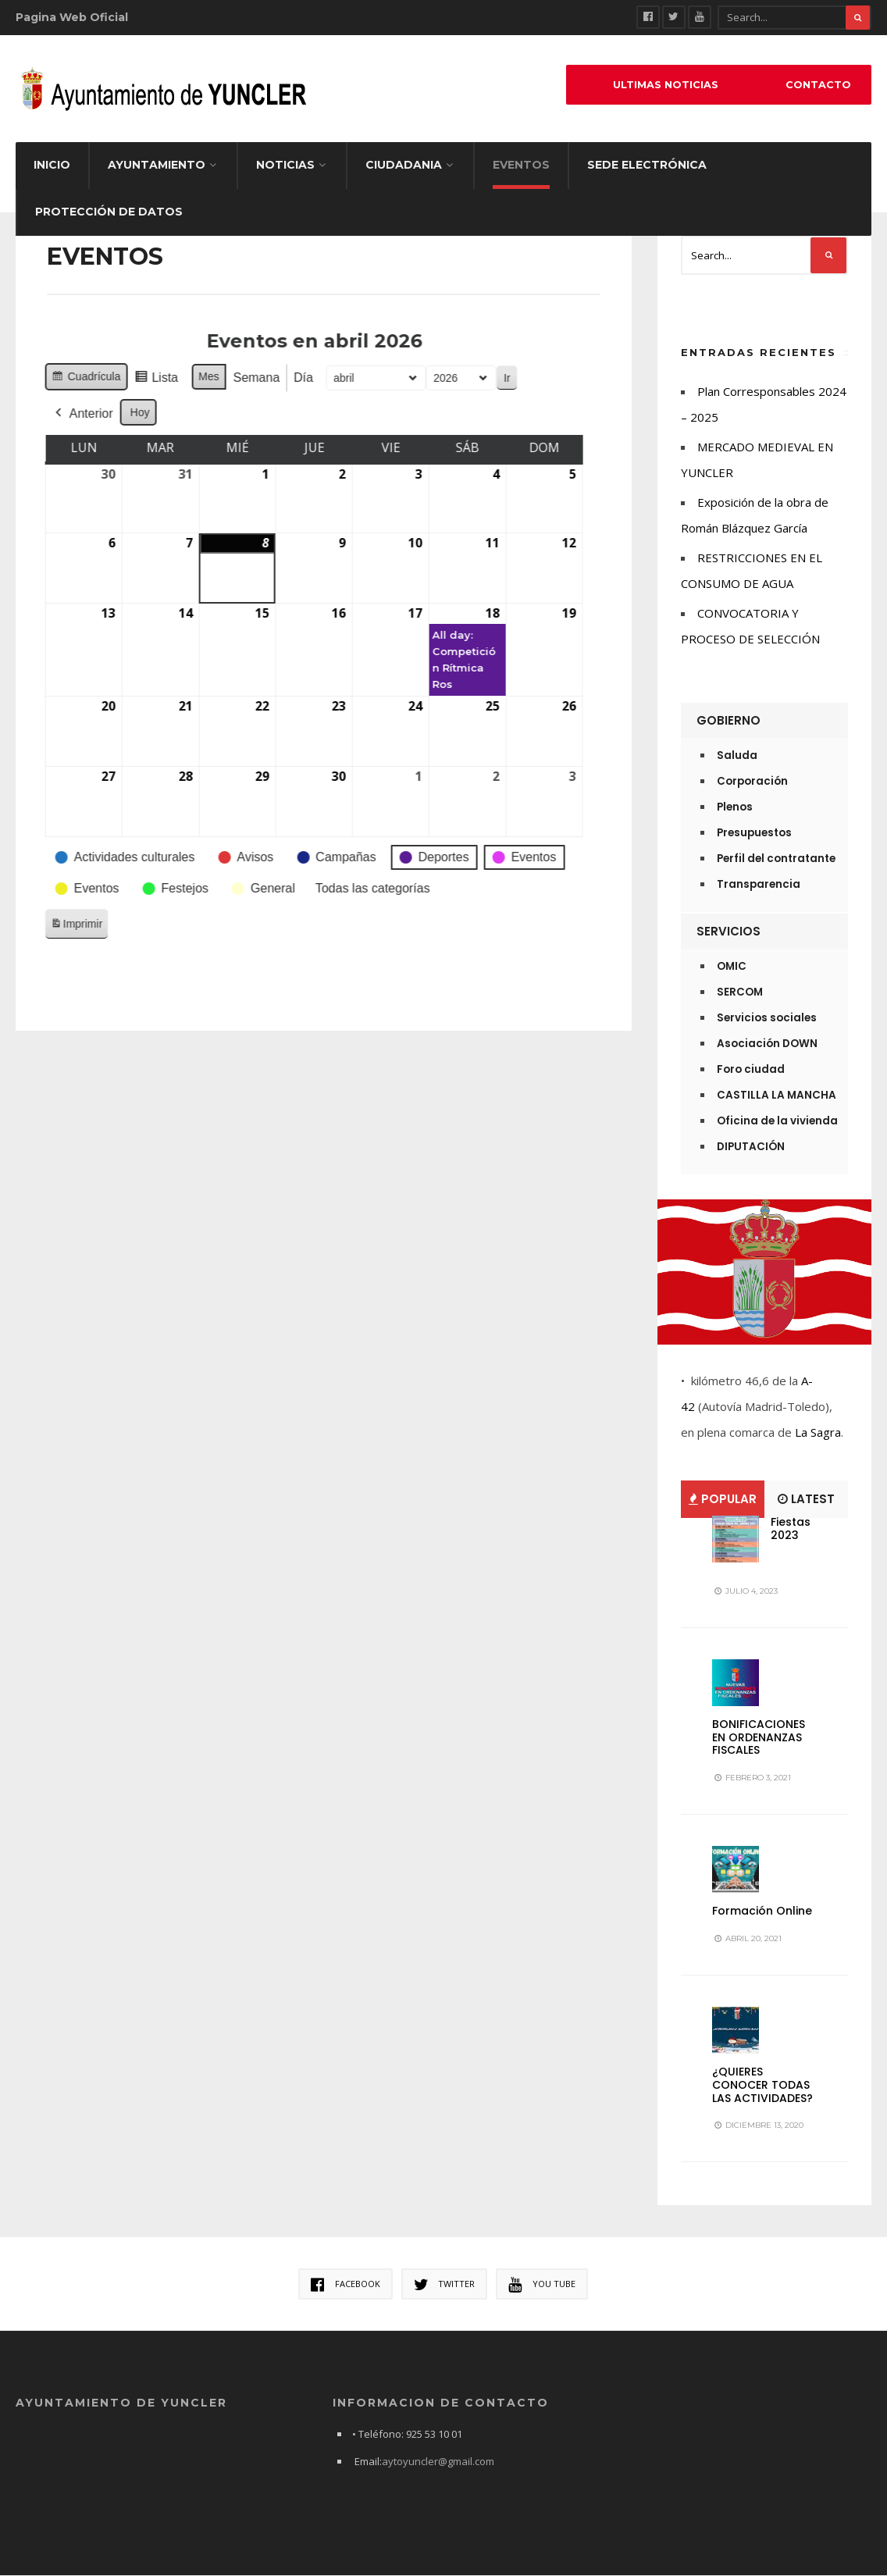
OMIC (731, 966)
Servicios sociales (767, 1017)
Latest (806, 1499)
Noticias (285, 165)
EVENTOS (521, 165)
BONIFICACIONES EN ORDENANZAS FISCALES (758, 1737)
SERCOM (740, 992)
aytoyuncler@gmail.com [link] (438, 2462)
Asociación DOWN (767, 1043)
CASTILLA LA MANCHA (776, 1095)
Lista (93, 380)
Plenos (735, 807)
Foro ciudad (751, 1069)
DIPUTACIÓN (751, 1146)
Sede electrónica (647, 165)
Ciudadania (403, 165)
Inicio (52, 165)
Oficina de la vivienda (777, 1120)
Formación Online (762, 1911)
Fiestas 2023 (790, 1528)
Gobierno (728, 720)
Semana (194, 377)
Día (241, 377)
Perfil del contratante (776, 858)
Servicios (728, 931)
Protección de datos (109, 212)
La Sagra (818, 1432)
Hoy (77, 412)
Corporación (752, 781)
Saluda (737, 755)
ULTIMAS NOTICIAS (665, 85)
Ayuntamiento (156, 165)
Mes (146, 376)
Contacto (818, 85)
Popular (723, 1499)
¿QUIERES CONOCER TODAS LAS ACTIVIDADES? (762, 2085)
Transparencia (758, 884)
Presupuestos (754, 832)
